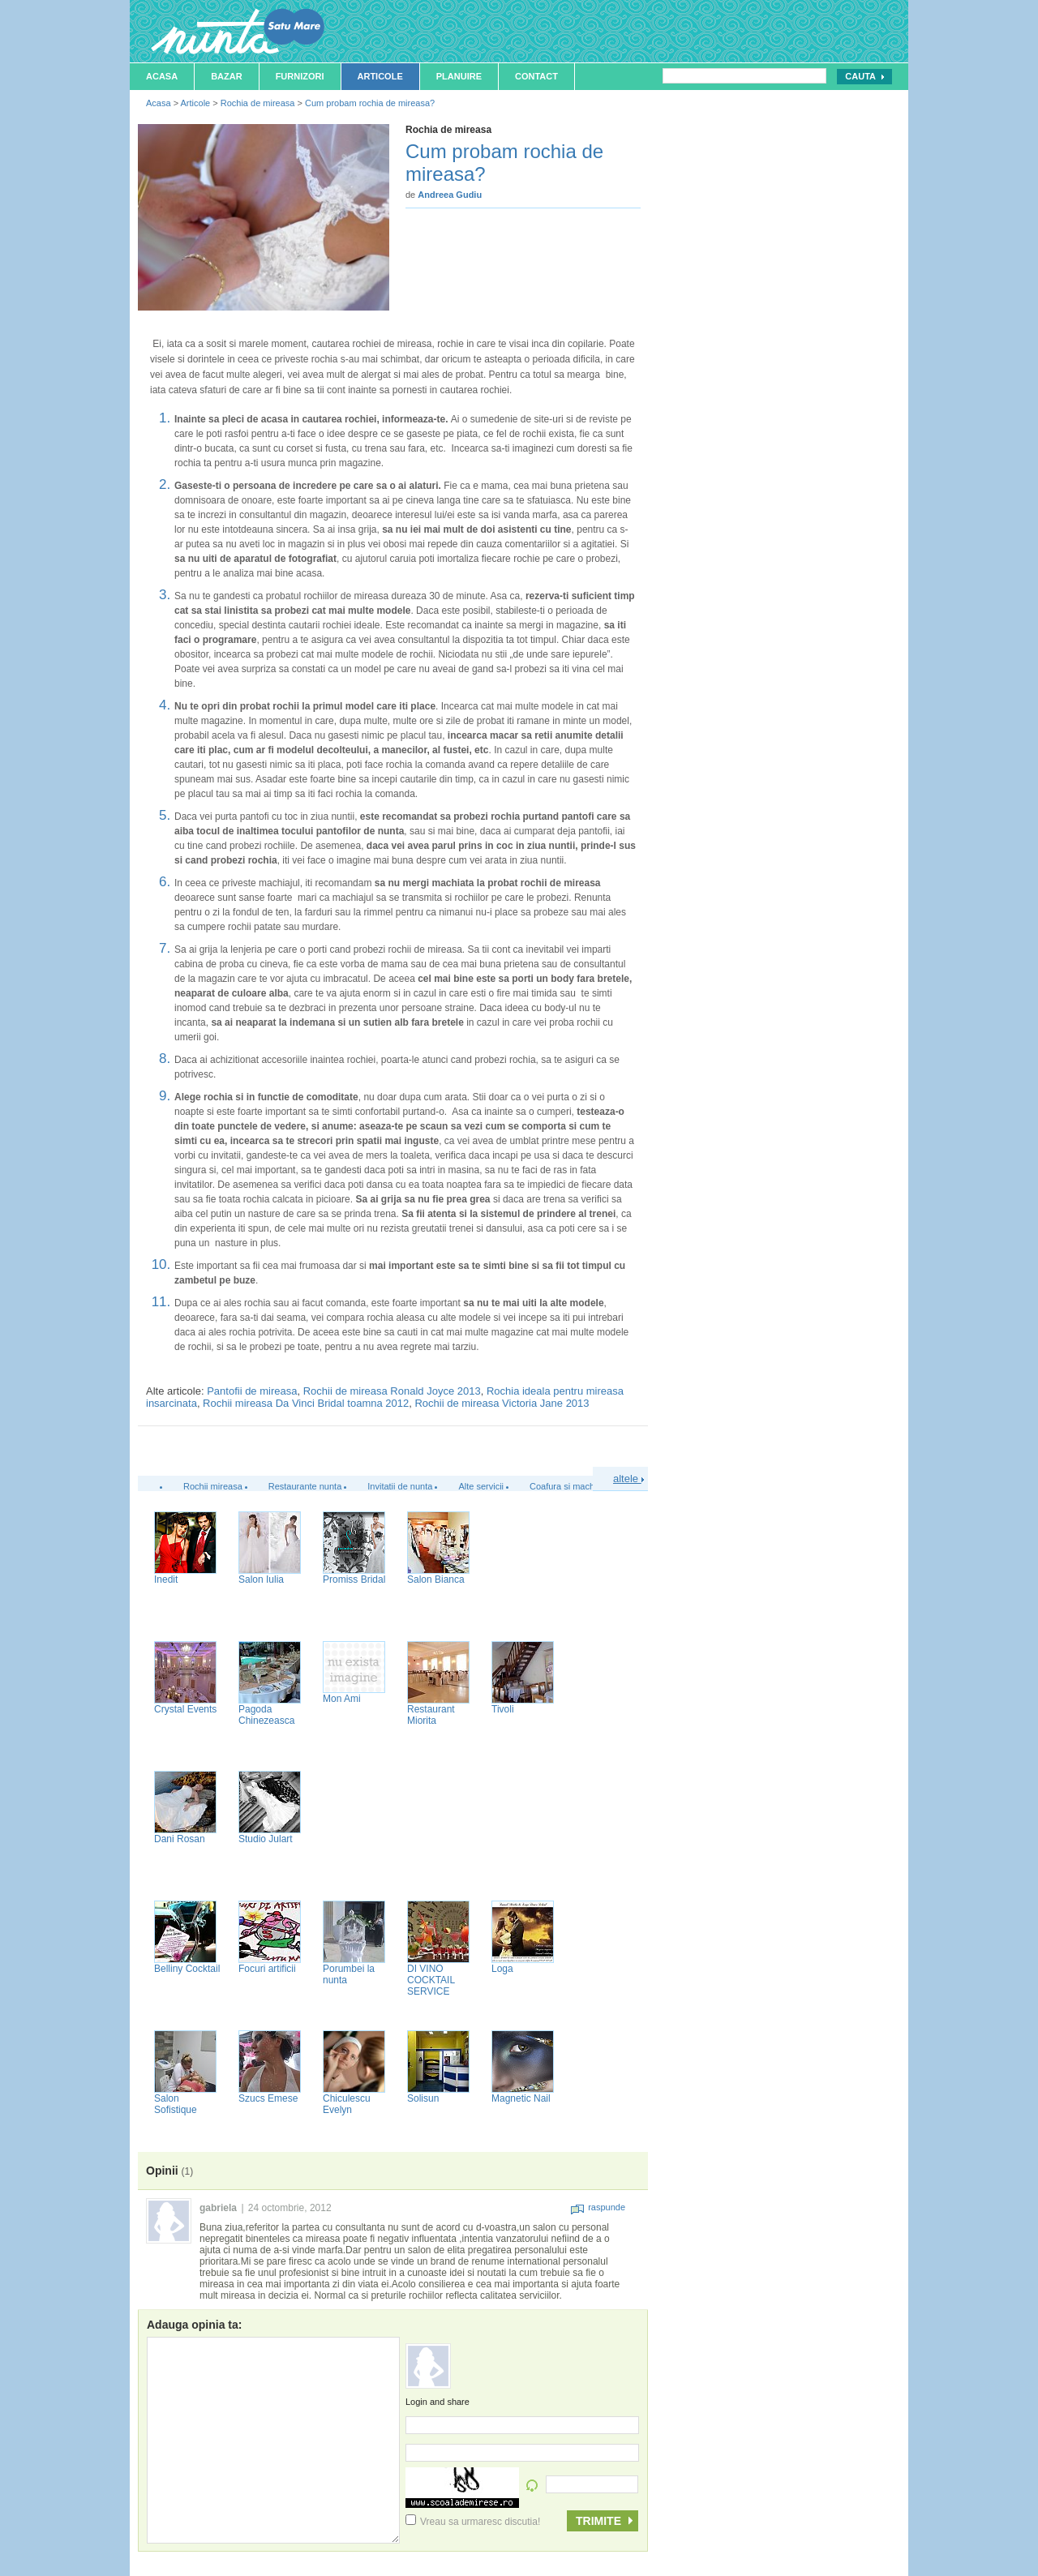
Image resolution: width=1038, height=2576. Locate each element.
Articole (380, 76)
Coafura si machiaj (566, 1486)
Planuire (459, 76)
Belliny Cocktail (187, 1968)
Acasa (162, 76)
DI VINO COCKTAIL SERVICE (431, 1980)
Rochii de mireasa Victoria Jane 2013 (501, 1403)
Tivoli (502, 1709)
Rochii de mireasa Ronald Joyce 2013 (392, 1391)
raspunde (598, 2207)
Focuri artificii (267, 1968)
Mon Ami (342, 1698)
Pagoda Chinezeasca (266, 1715)
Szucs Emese (268, 2098)
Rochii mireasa (212, 1486)
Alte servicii (481, 1486)
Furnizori (300, 76)
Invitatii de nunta (399, 1486)
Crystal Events (185, 1709)
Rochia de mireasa (258, 103)
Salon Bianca (436, 1579)
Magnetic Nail (521, 2098)
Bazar (226, 76)
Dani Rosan (179, 1839)
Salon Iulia (261, 1579)
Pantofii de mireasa (252, 1391)
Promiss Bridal (354, 1579)
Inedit (166, 1579)
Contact (536, 76)
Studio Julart (265, 1839)
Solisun (423, 2098)
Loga (502, 1968)
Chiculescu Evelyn (347, 2104)
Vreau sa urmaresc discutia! (472, 2521)
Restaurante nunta (305, 1486)
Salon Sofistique (175, 2104)
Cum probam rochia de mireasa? (370, 103)
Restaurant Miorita (431, 1715)
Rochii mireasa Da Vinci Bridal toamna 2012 (306, 1403)
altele (628, 1478)
